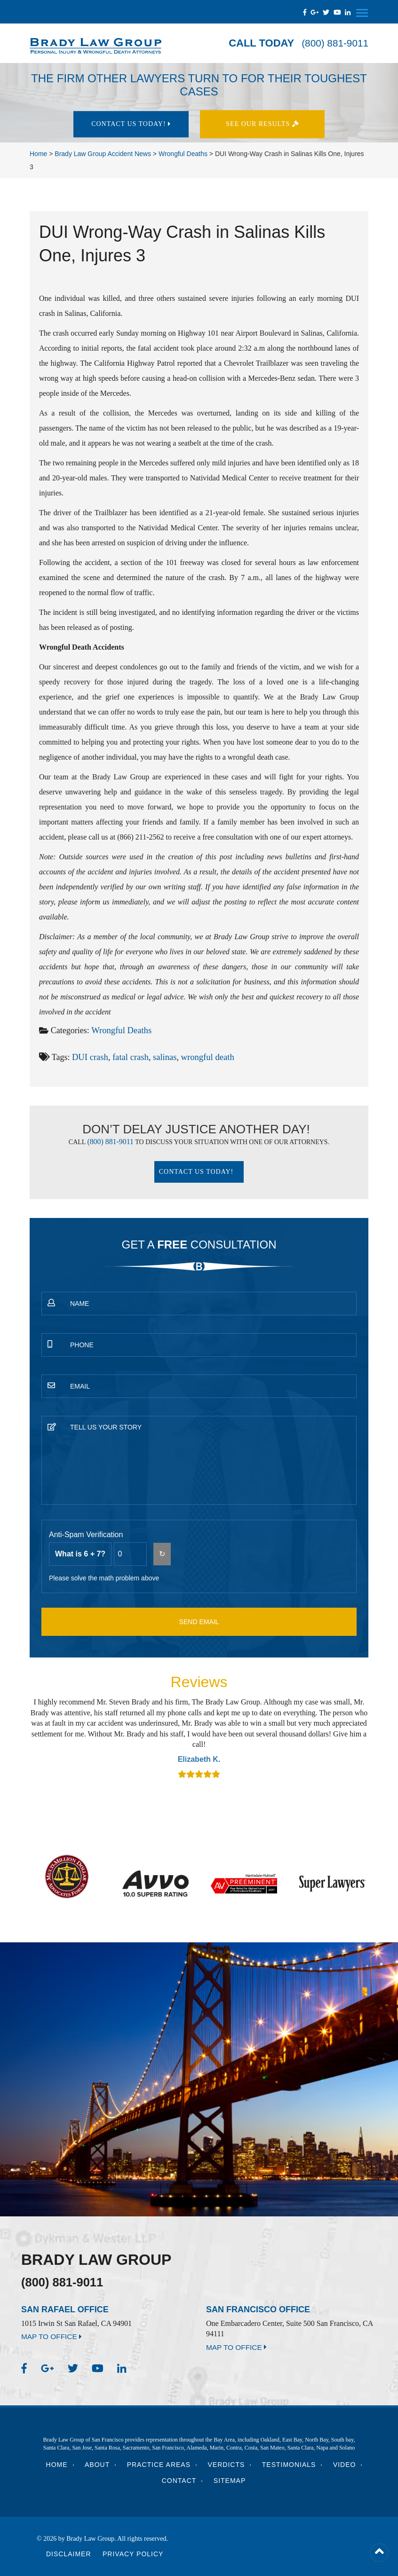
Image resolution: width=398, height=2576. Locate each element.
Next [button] (356, 1737)
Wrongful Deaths (120, 1030)
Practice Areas (159, 2464)
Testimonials (289, 2464)
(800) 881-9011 (333, 43)
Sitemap (230, 2480)
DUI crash (89, 1056)
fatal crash (128, 1056)
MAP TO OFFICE (52, 2337)
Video (344, 2464)
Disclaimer (68, 2554)
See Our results (267, 123)
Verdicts (226, 2464)
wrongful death (203, 1056)
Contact (179, 2480)
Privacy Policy (133, 2554)
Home (57, 2464)
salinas (162, 1056)
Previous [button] (41, 1737)
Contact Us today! (130, 123)
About (97, 2464)
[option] (199, 1737)
